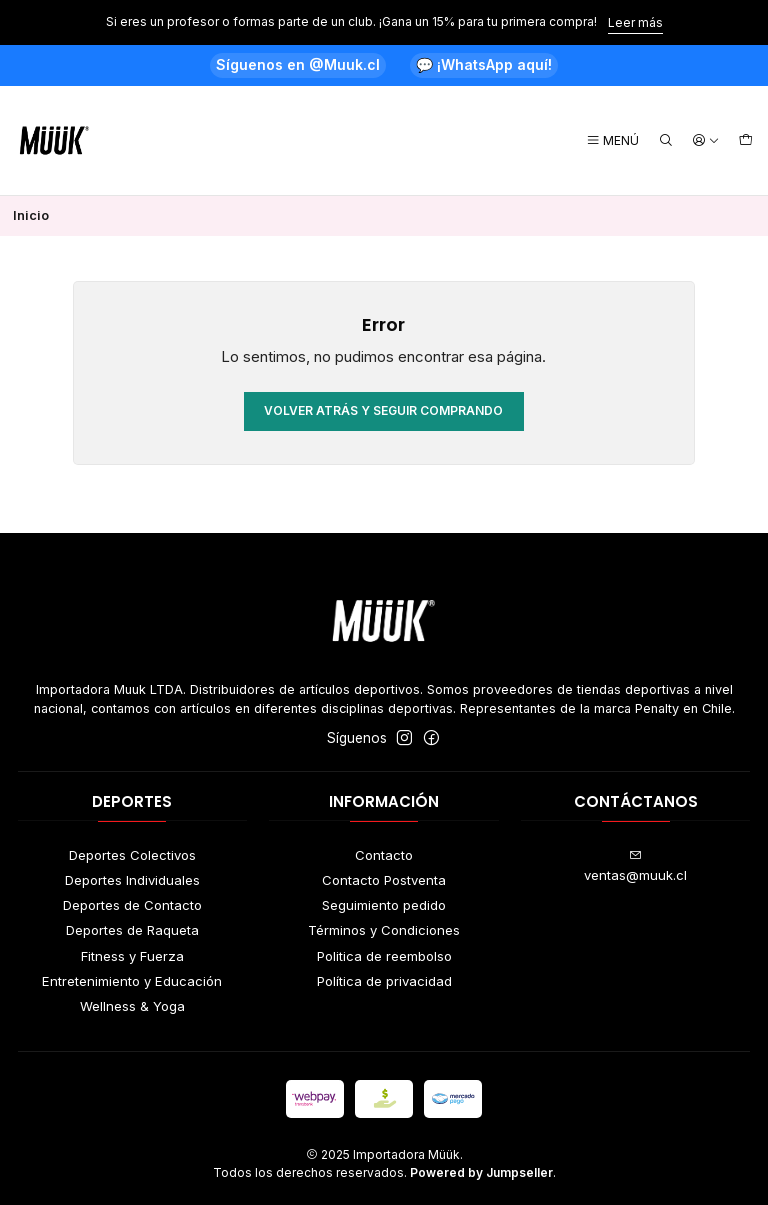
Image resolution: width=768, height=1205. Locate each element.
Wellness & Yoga (132, 1006)
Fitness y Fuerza (132, 956)
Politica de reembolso (384, 956)
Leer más (635, 22)
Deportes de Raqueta (132, 930)
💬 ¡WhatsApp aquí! (484, 64)
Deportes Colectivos (132, 855)
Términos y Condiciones (384, 930)
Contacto (384, 855)
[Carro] (746, 141)
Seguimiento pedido (384, 905)
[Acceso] (706, 141)
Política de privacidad (384, 981)
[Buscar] (666, 141)
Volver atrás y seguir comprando (383, 410)
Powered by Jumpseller (481, 1172)
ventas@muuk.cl (635, 866)
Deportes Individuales (132, 880)
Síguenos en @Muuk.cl (298, 64)
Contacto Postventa (384, 880)
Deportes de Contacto (132, 905)
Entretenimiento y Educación (132, 981)
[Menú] (613, 141)
